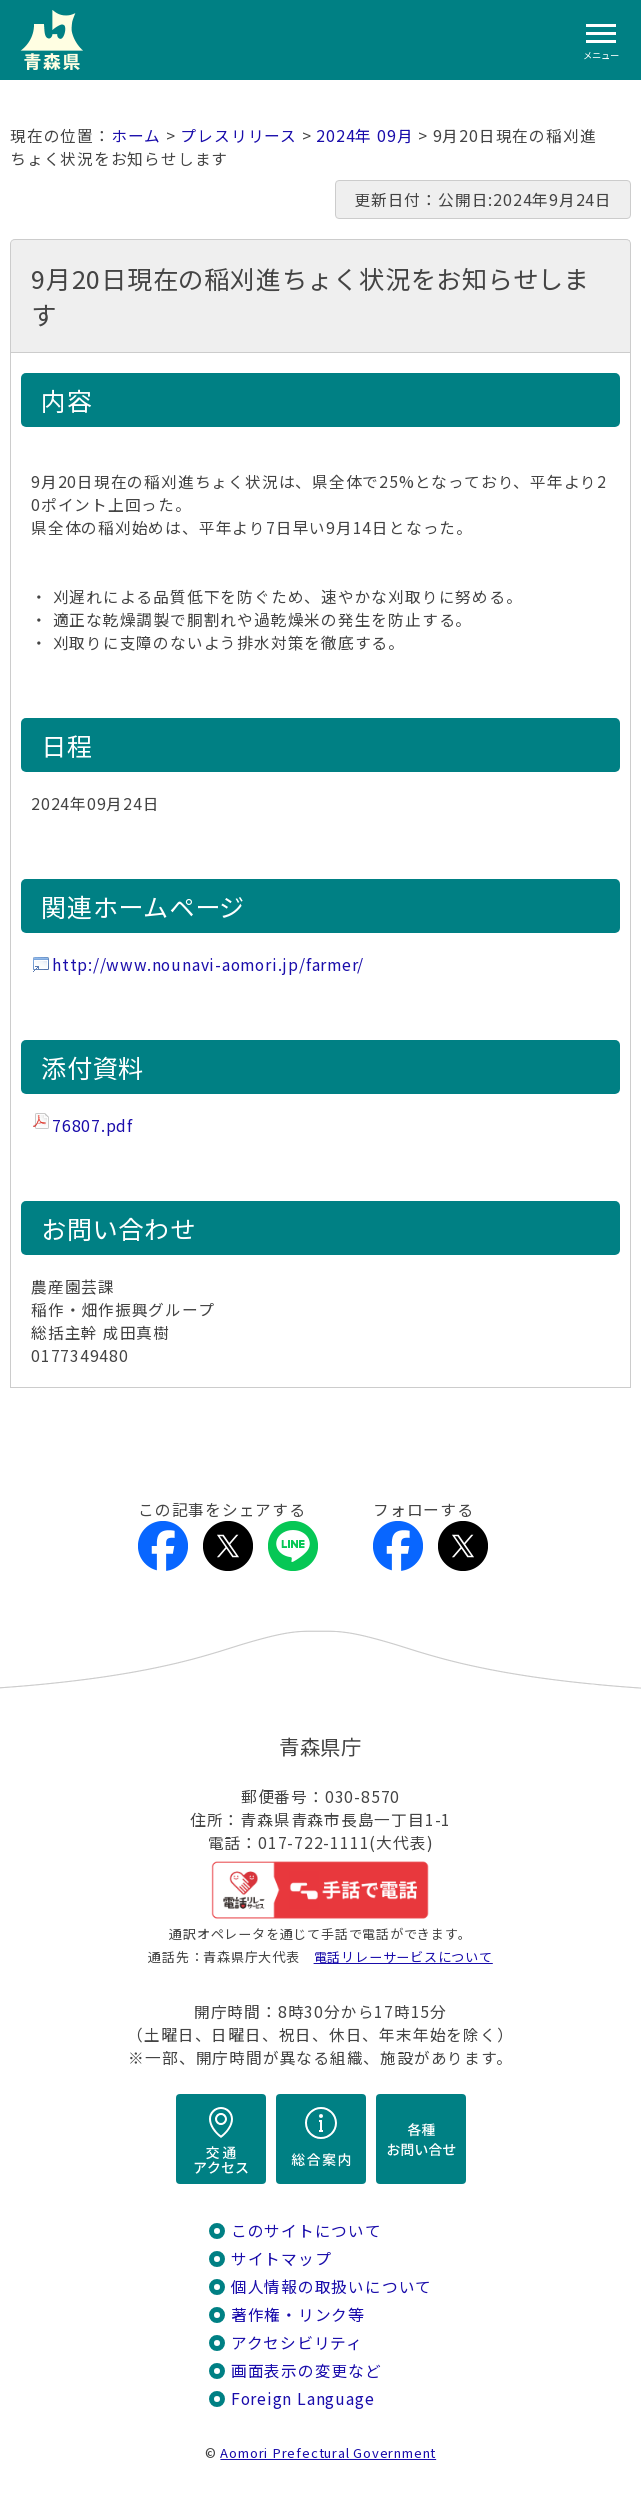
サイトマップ (281, 2258)
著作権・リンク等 (298, 2314)
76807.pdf (92, 1125)
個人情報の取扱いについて (331, 2286)
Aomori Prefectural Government (328, 2452)
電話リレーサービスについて (403, 1956)
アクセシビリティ (297, 2342)
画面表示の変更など (306, 2370)
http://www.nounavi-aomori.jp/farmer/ (208, 964)
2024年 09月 (364, 135)
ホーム (136, 135)
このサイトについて (306, 2230)
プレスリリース (238, 135)
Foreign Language (303, 2398)
